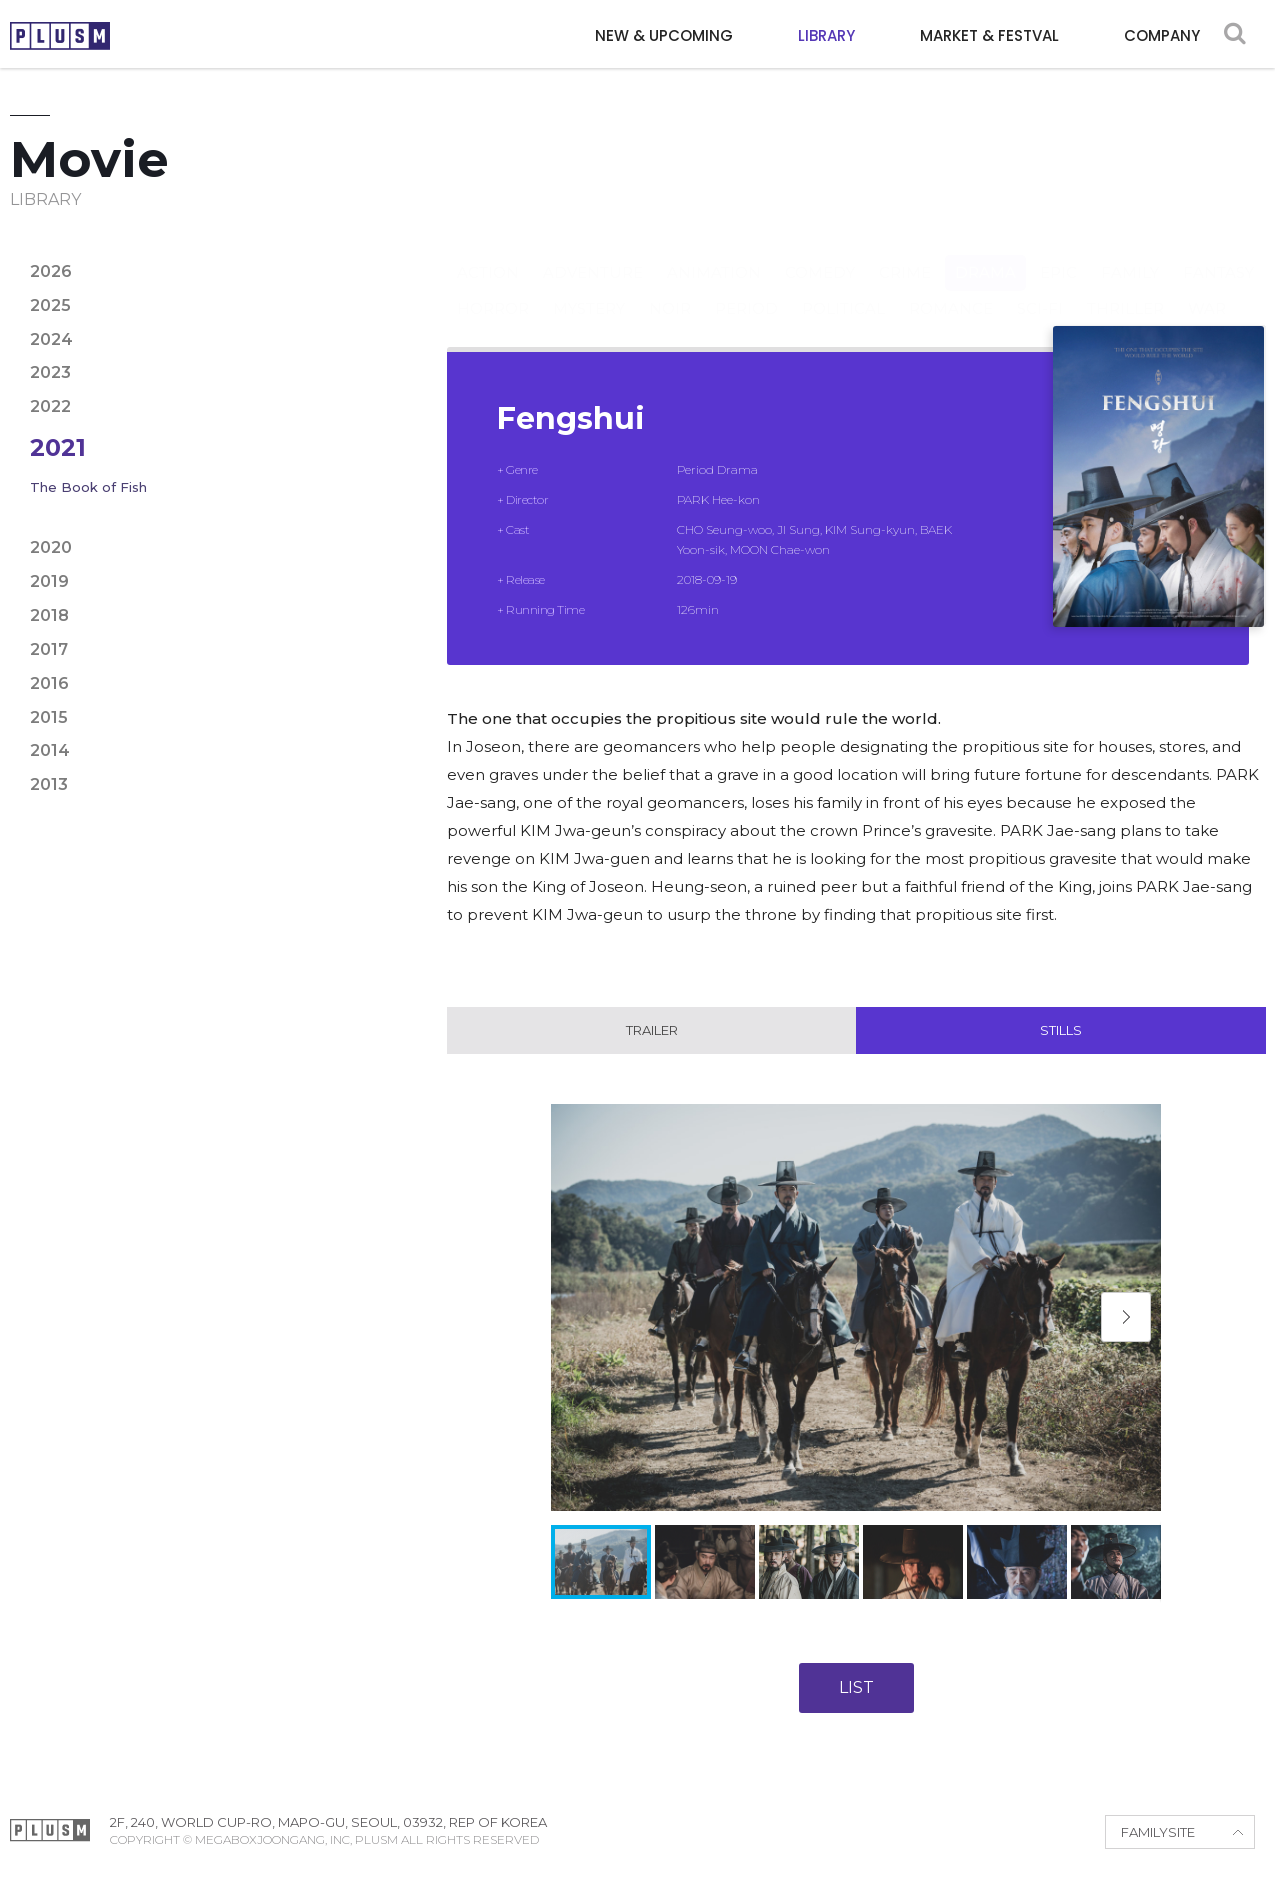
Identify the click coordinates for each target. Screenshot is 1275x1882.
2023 (50, 372)
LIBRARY (826, 35)
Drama (985, 252)
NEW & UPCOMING (664, 35)
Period (746, 288)
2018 (49, 615)
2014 (50, 750)
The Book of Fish (88, 487)
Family (1130, 252)
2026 (51, 271)
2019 (49, 581)
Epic (1058, 252)
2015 (49, 717)
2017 (49, 649)
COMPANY (1162, 35)
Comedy (820, 252)
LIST (856, 1688)
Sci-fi (1040, 288)
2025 (50, 305)
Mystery (589, 288)
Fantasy (1218, 252)
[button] (1126, 1318)
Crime (905, 252)
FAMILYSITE (1158, 1833)
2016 (49, 683)
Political (843, 288)
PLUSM (60, 36)
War (1207, 288)
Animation (714, 252)
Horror (493, 288)
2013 (49, 784)
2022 (50, 406)
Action (488, 252)
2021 (58, 447)
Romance (951, 288)
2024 (51, 339)
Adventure (593, 252)
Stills (1061, 1031)
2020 (51, 547)
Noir (670, 288)
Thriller (1125, 288)
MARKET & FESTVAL (989, 35)
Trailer (652, 1031)
